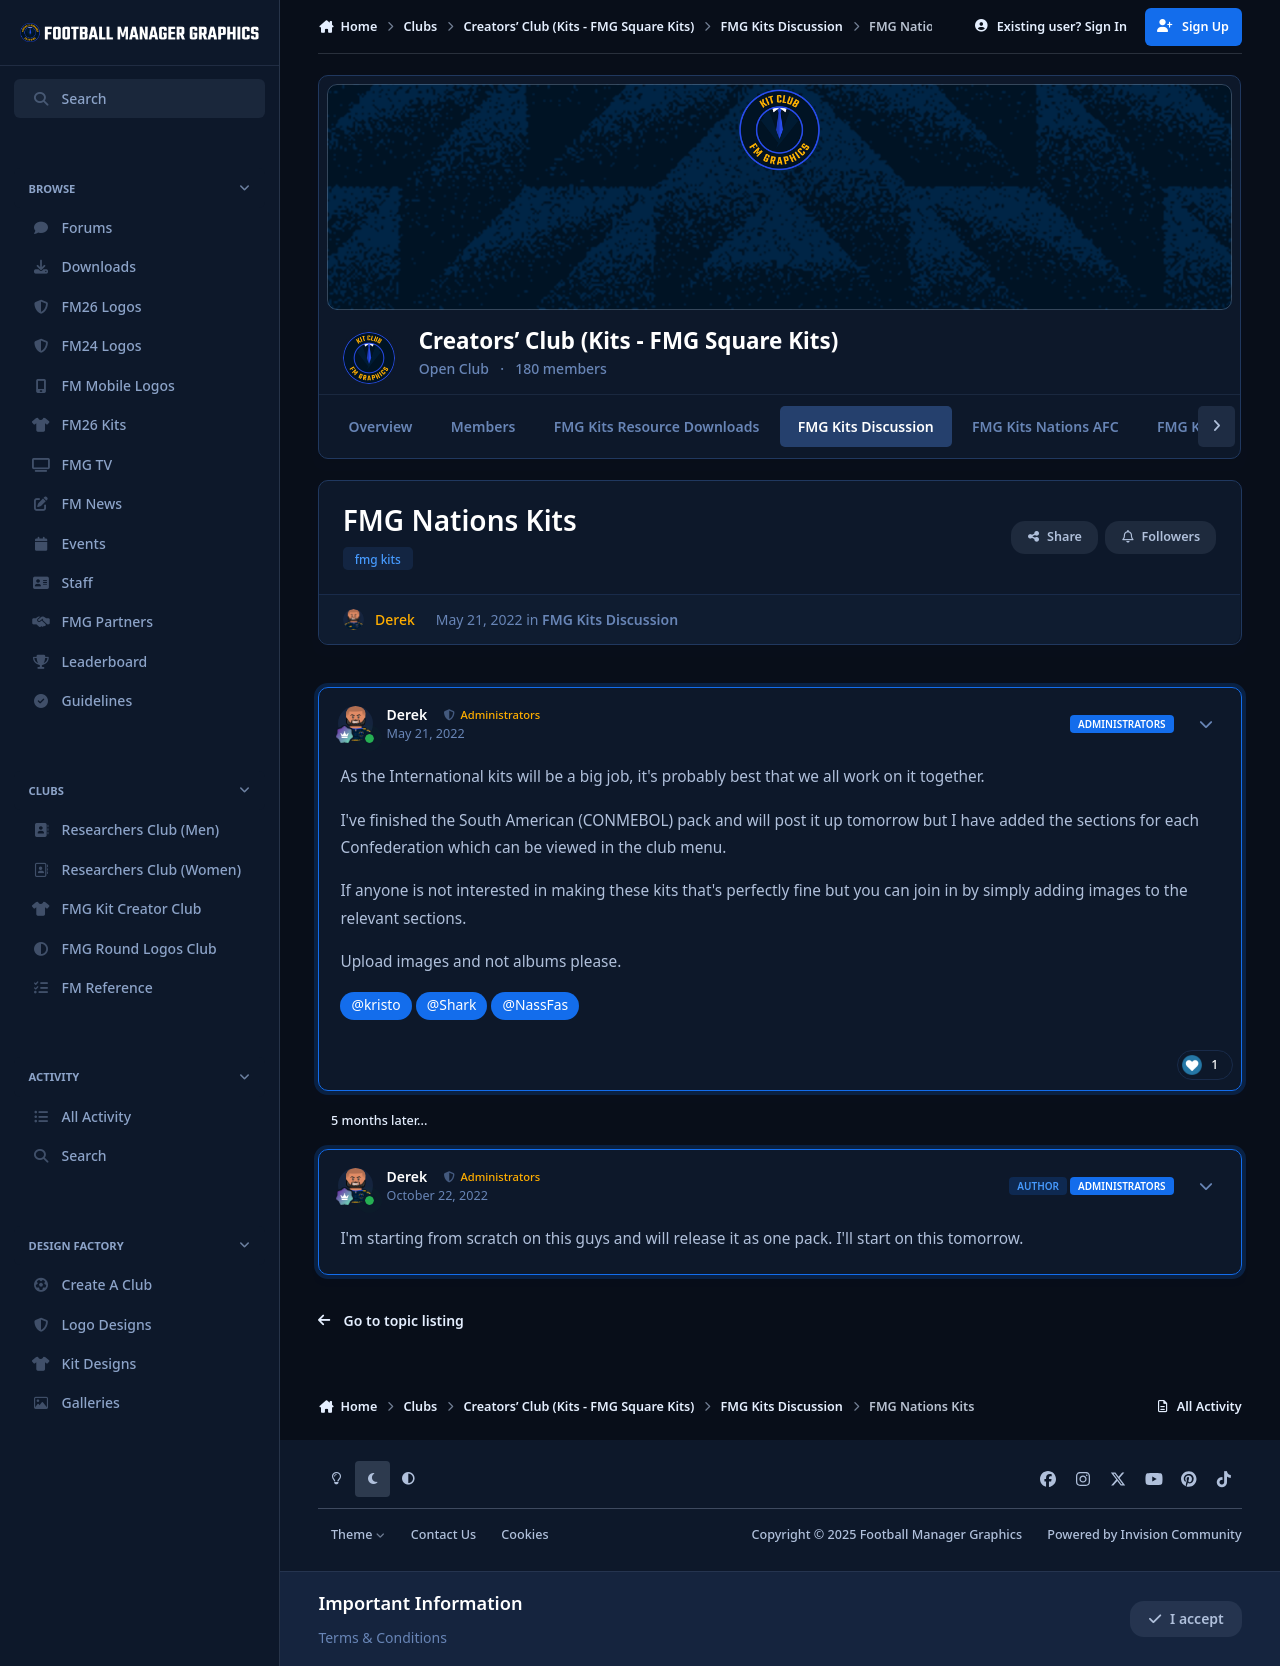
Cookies (524, 1534)
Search (69, 98)
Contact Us (443, 1534)
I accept (1186, 1618)
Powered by (1144, 1534)
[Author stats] (1206, 724)
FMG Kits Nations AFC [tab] (1045, 426)
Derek (407, 715)
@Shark (452, 1004)
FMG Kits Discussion (611, 619)
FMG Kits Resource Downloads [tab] (657, 426)
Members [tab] (483, 426)
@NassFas (536, 1004)
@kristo (375, 1004)
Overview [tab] (381, 426)
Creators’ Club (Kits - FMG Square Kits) (691, 341)
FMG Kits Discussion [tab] (866, 426)
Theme (358, 1534)
